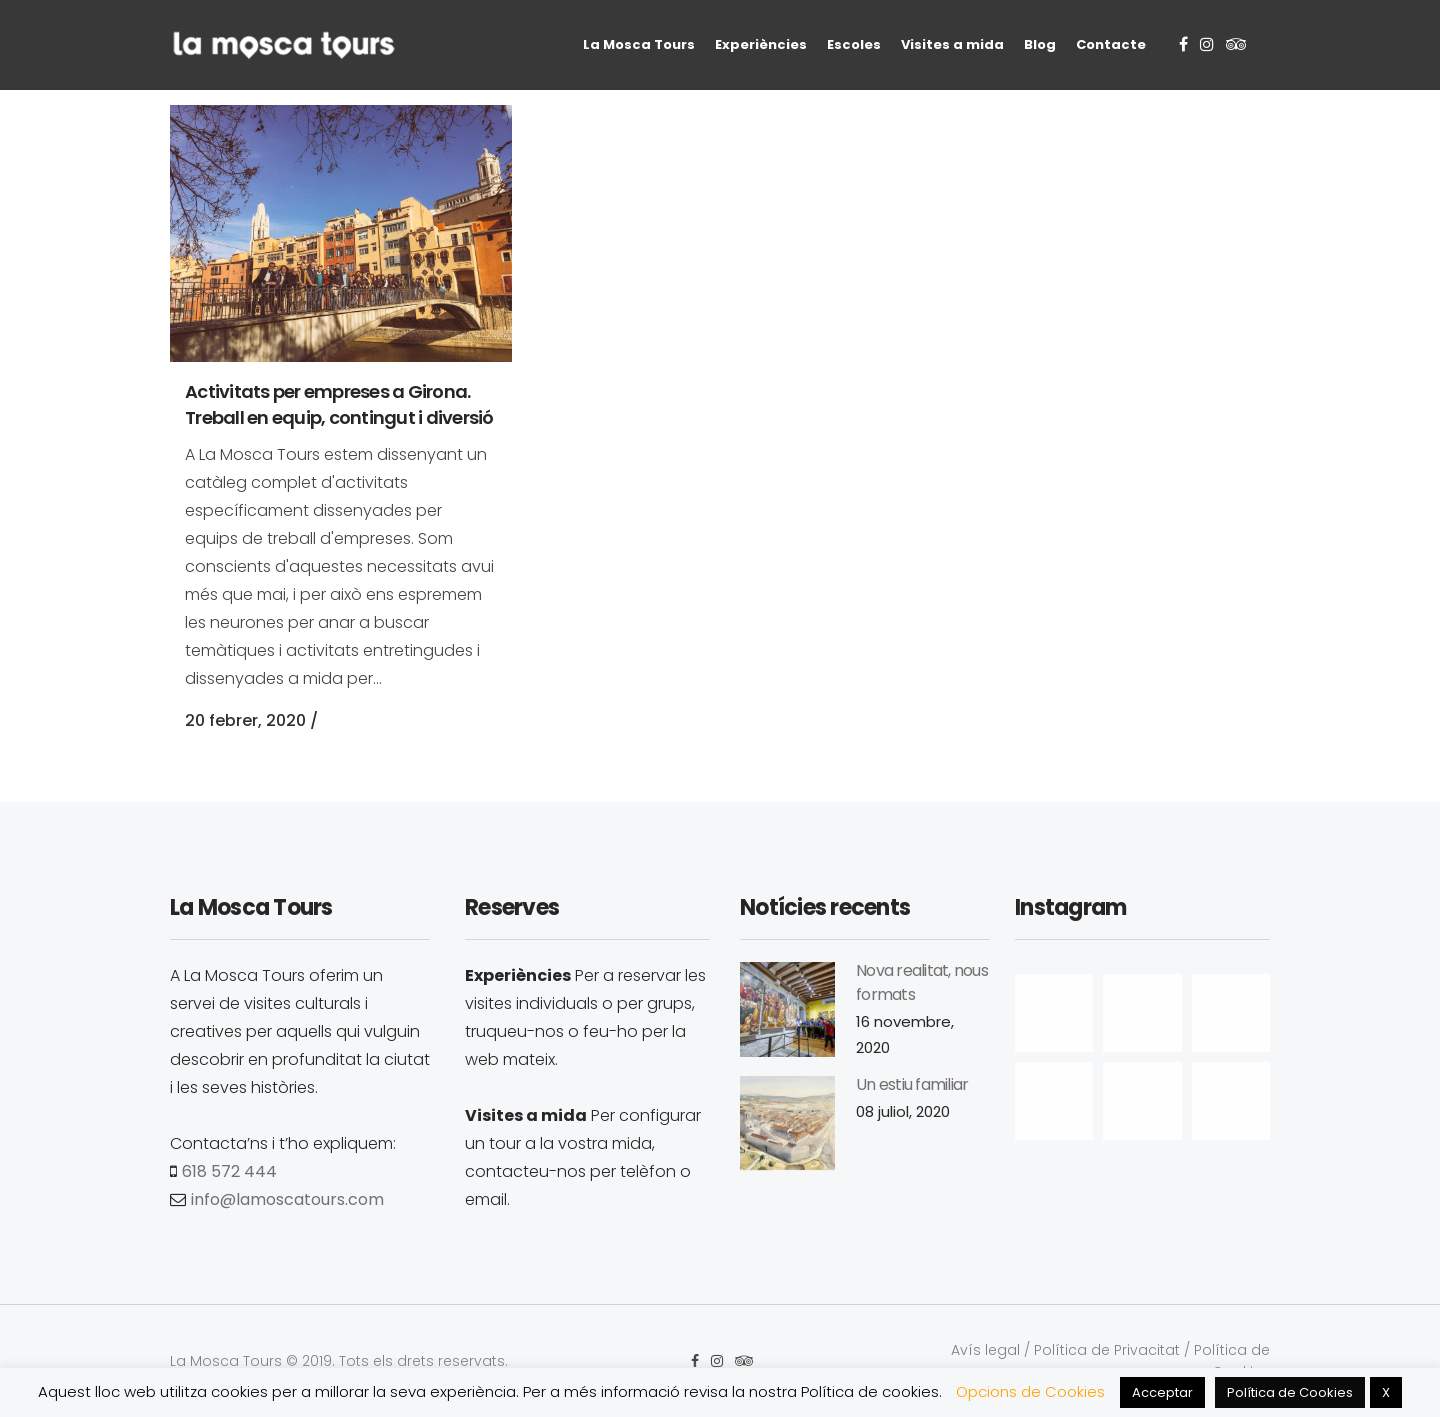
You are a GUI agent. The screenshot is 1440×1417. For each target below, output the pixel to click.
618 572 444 (229, 1171)
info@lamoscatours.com (287, 1199)
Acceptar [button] (1162, 1392)
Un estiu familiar (912, 1084)
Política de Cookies (1290, 1392)
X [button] (1386, 1392)
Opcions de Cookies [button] (1030, 1391)
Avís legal (985, 1350)
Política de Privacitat (1107, 1350)
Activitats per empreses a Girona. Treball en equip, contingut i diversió (339, 404)
